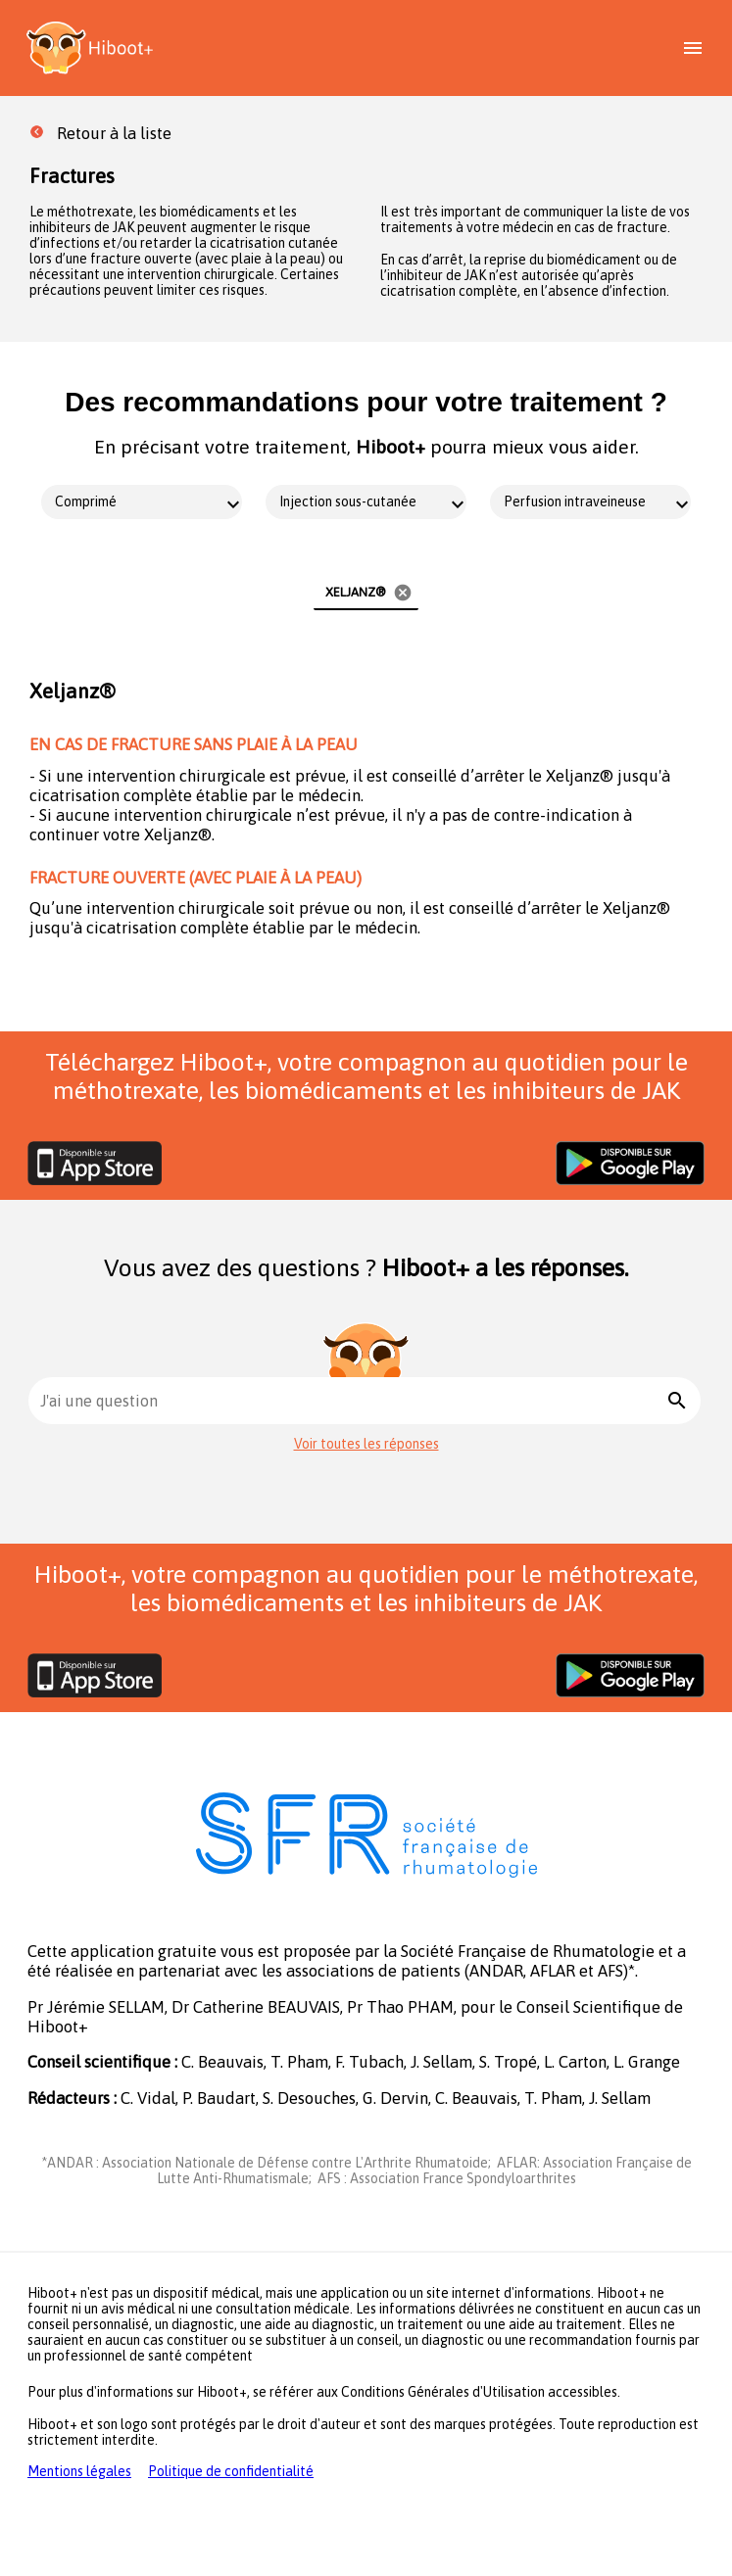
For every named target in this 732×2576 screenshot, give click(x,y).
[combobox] (350, 1400)
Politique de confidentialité (231, 2471)
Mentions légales (79, 2471)
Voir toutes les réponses (366, 1444)
